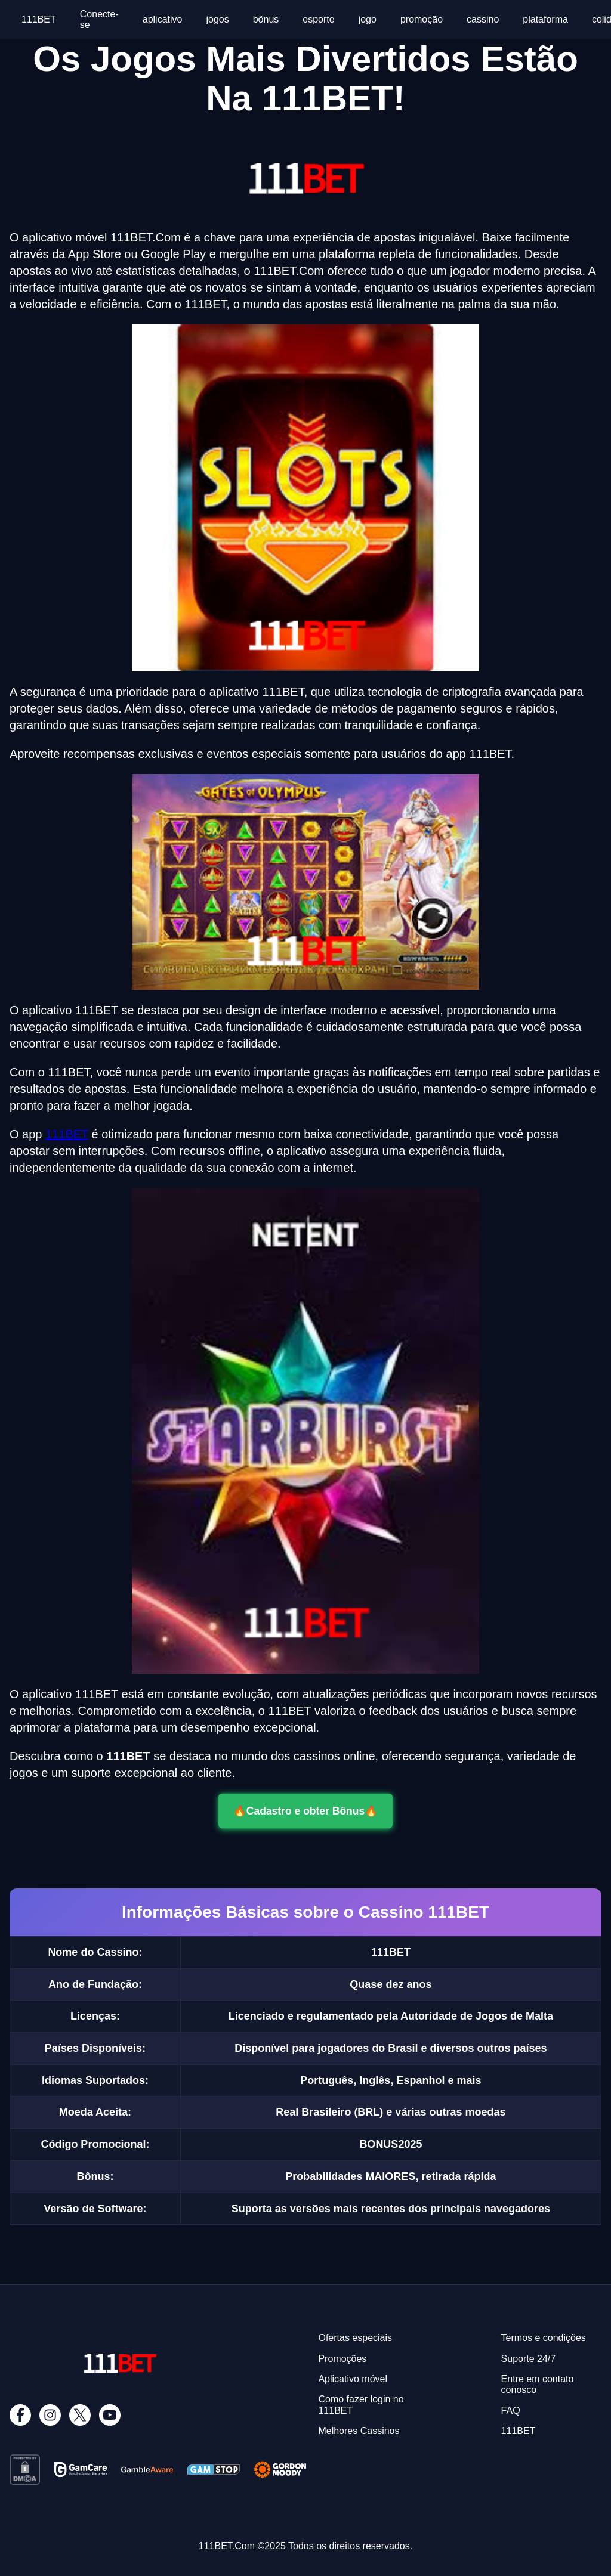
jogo (368, 19)
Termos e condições (543, 2338)
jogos (217, 19)
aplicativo (163, 19)
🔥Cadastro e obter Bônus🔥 (306, 1810)
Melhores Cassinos (358, 2431)
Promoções (342, 2359)
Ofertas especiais (355, 2338)
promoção (421, 19)
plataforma (545, 19)
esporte (318, 19)
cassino (483, 19)
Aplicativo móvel (352, 2379)
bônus (266, 19)
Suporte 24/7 (528, 2359)
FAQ (510, 2410)
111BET (38, 19)
